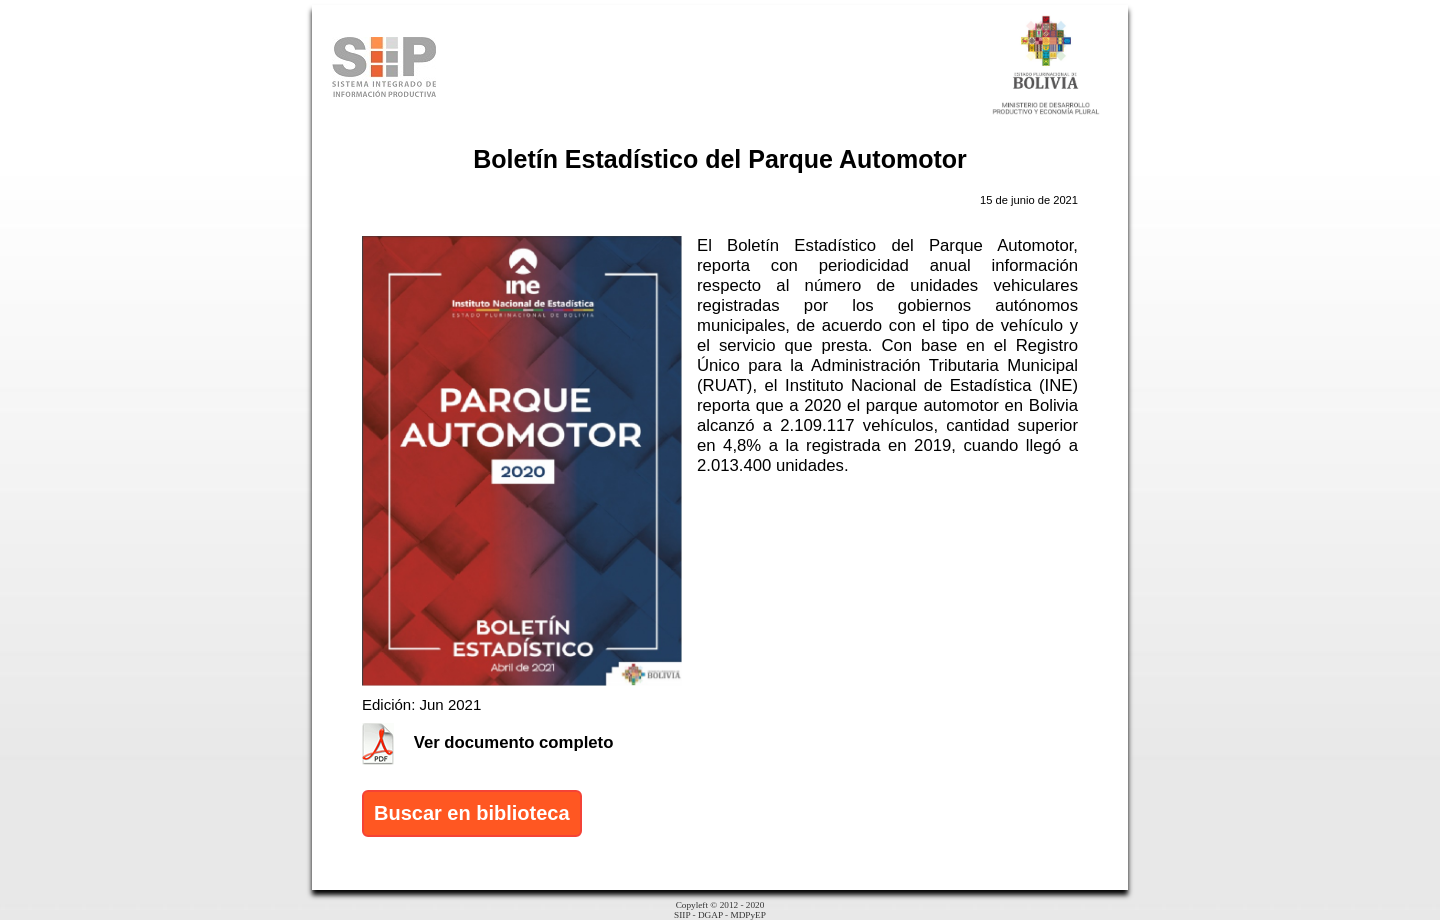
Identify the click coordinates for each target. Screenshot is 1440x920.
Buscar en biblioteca (472, 813)
